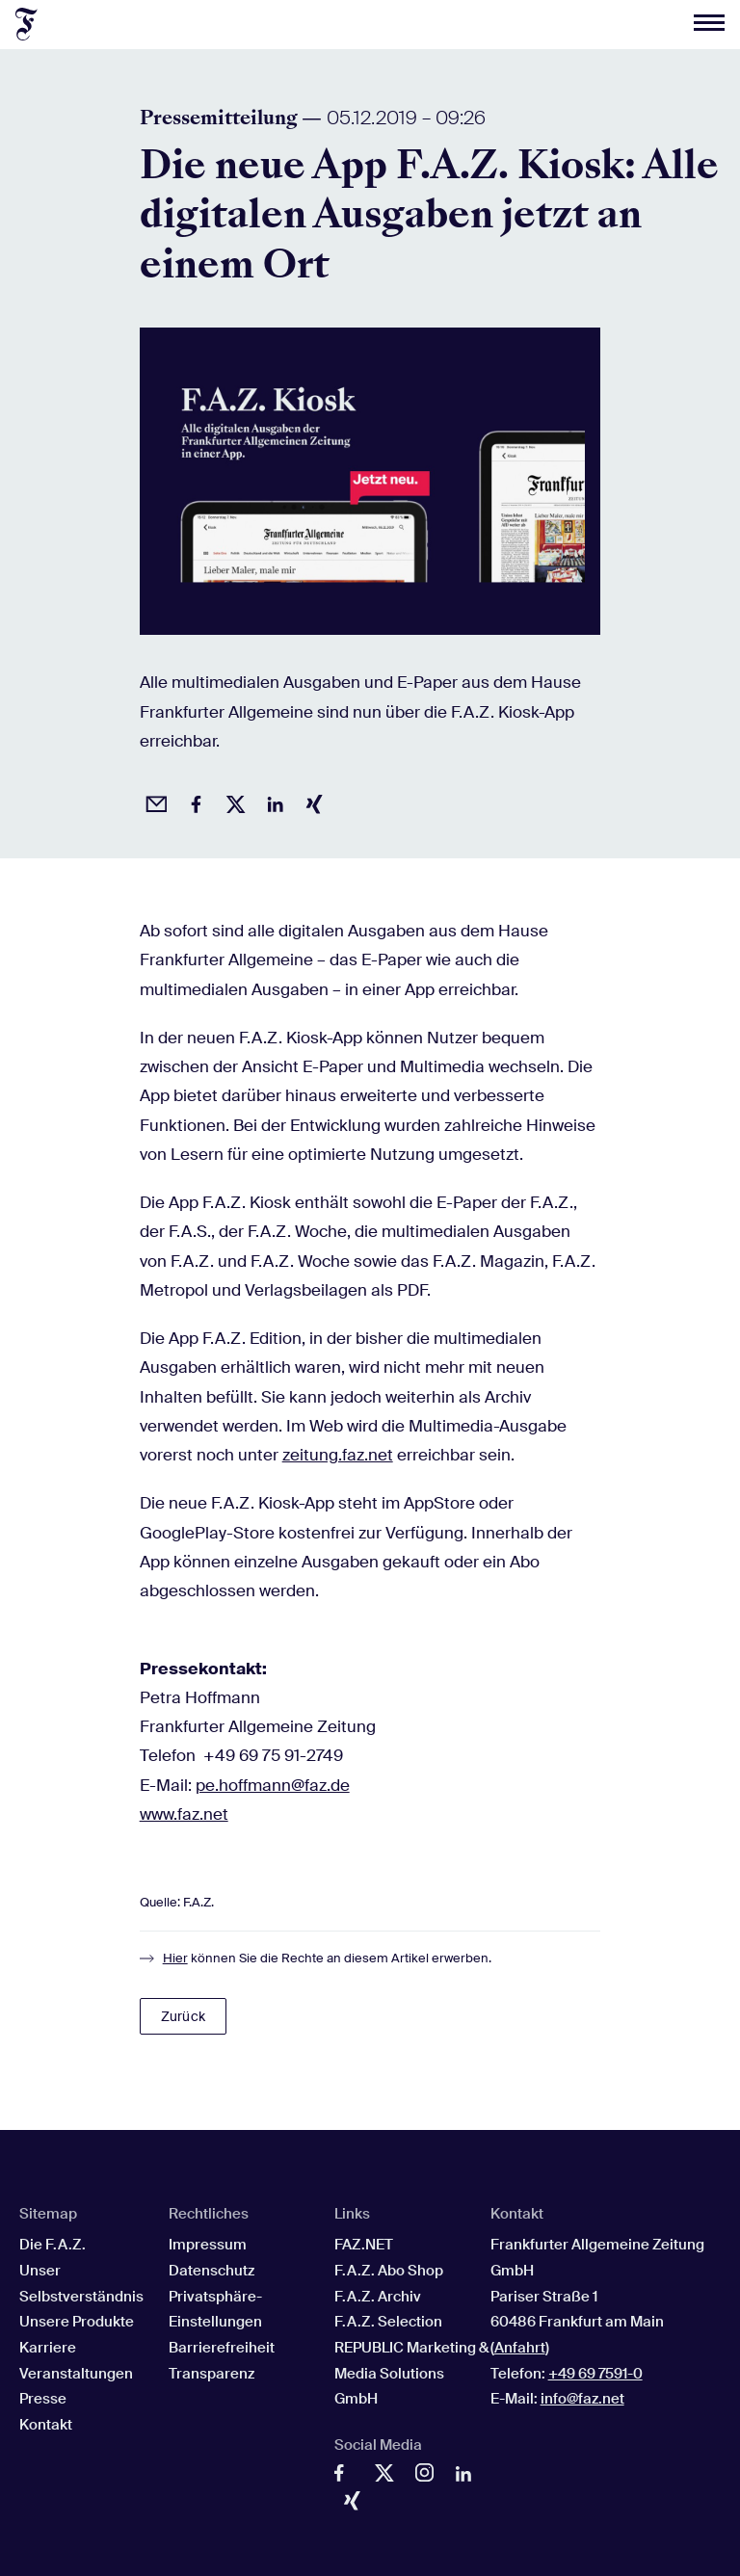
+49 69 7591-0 (595, 2373)
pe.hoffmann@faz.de (273, 1785)
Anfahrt (519, 2347)
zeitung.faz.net (337, 1454)
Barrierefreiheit (222, 2347)
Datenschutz (211, 2270)
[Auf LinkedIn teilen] (271, 801)
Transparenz (211, 2373)
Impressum (208, 2244)
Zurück (183, 2016)
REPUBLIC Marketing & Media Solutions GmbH (411, 2373)
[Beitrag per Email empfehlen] (153, 801)
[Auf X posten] (232, 801)
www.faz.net (184, 1814)
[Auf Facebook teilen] (192, 801)
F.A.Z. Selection (388, 2321)
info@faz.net (582, 2398)
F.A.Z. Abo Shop (388, 2270)
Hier (175, 1958)
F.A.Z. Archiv (377, 2296)
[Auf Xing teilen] (311, 801)
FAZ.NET (363, 2244)
